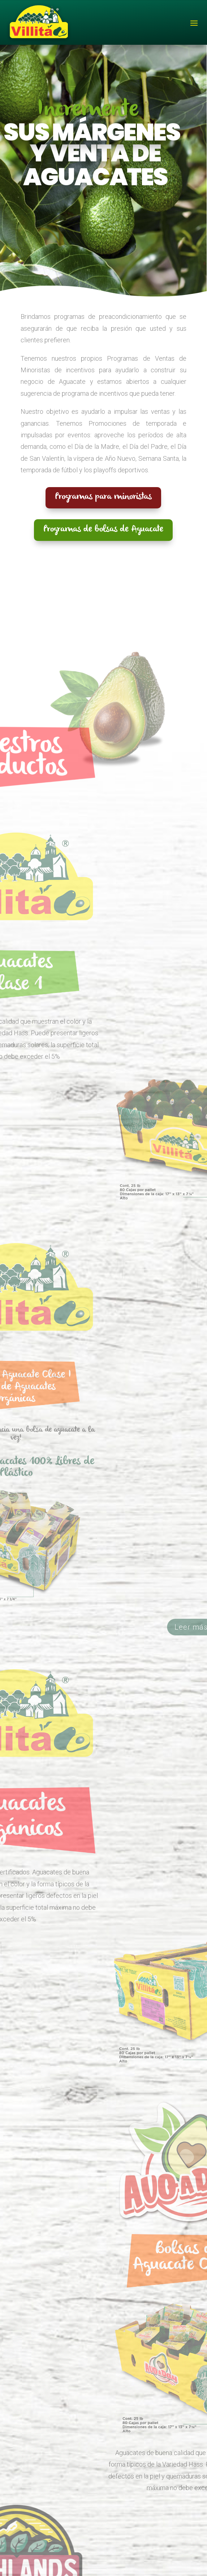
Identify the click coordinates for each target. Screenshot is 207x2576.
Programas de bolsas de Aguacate (103, 530)
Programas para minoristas (103, 497)
